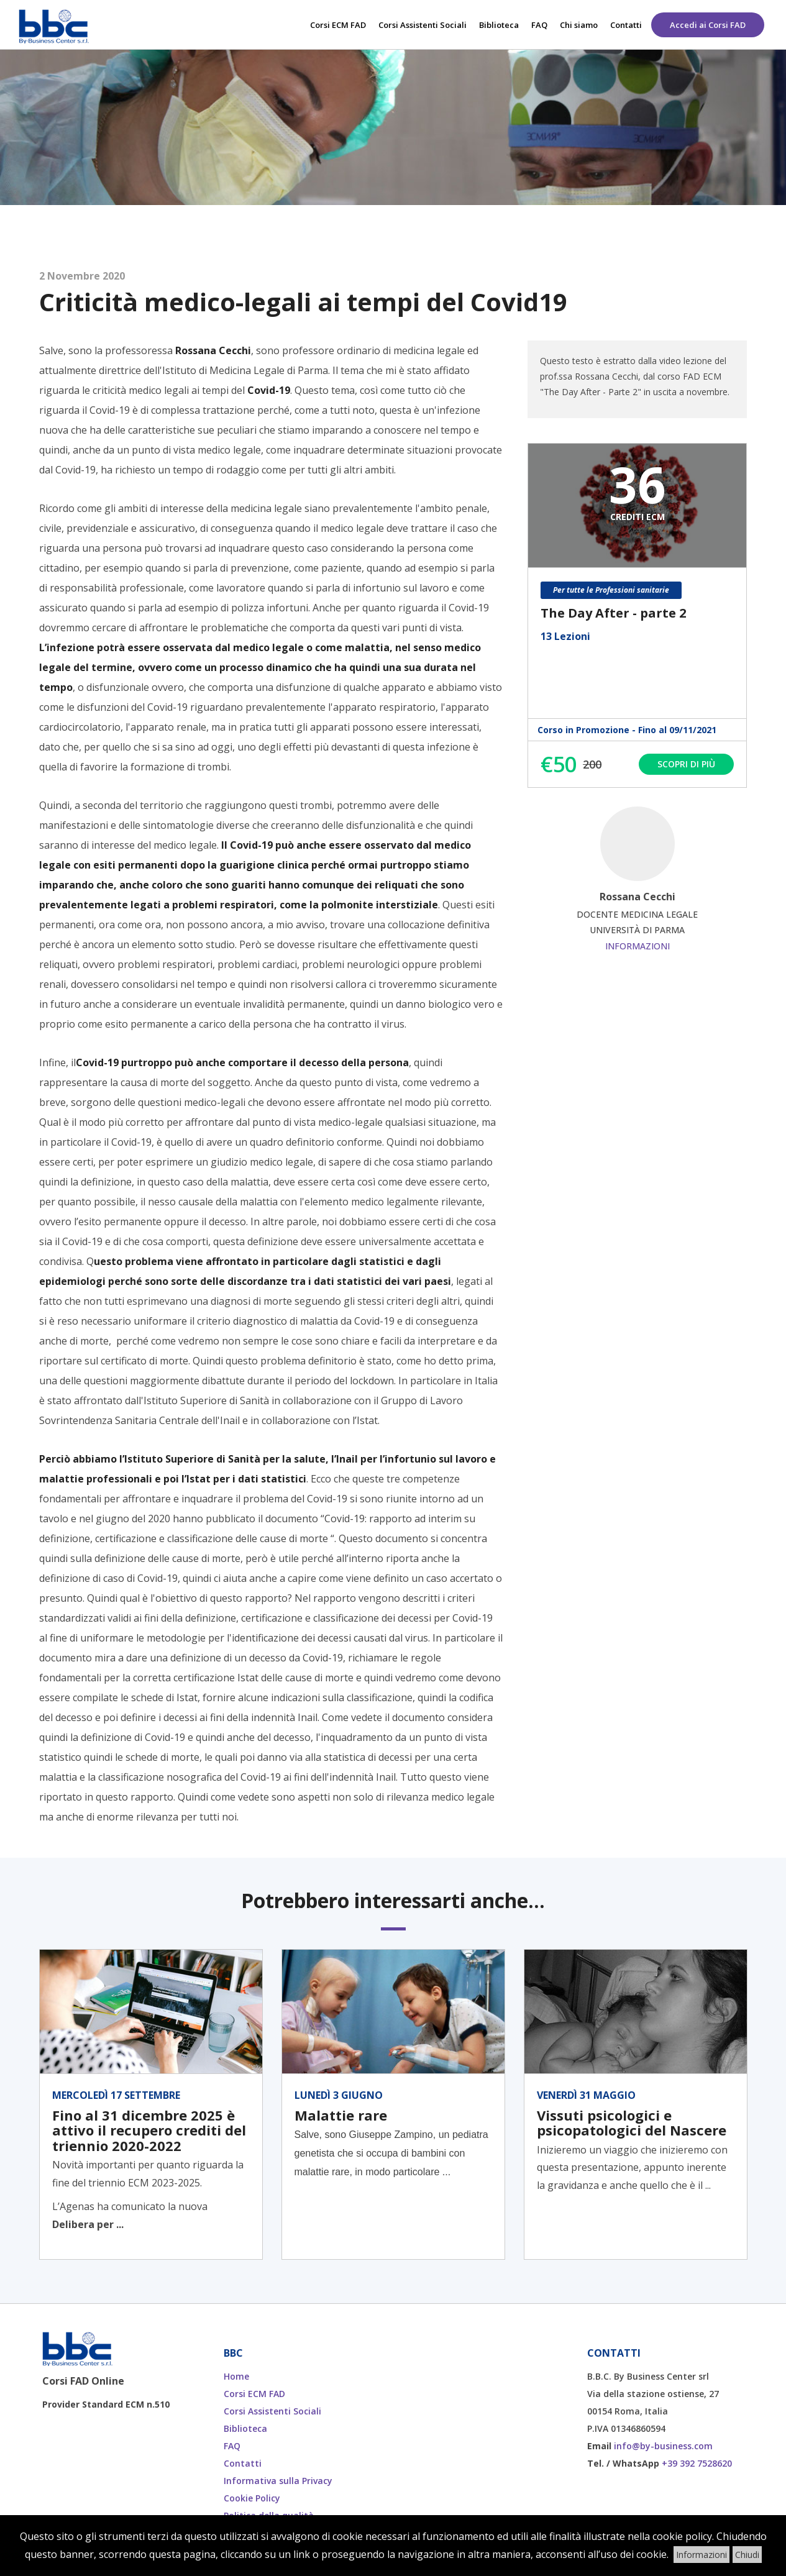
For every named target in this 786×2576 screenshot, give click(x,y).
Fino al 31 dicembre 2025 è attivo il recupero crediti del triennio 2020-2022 (149, 2130)
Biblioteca (499, 24)
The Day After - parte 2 (613, 613)
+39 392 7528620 (697, 2463)
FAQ (539, 24)
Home (236, 2376)
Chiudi (747, 2554)
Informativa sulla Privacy (278, 2481)
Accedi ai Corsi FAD (708, 24)
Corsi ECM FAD (338, 24)
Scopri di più (686, 764)
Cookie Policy (252, 2498)
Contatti (626, 24)
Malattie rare (341, 2115)
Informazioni (637, 946)
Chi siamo (579, 24)
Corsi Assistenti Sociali (422, 24)
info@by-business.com (663, 2446)
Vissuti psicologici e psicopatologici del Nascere (631, 2122)
